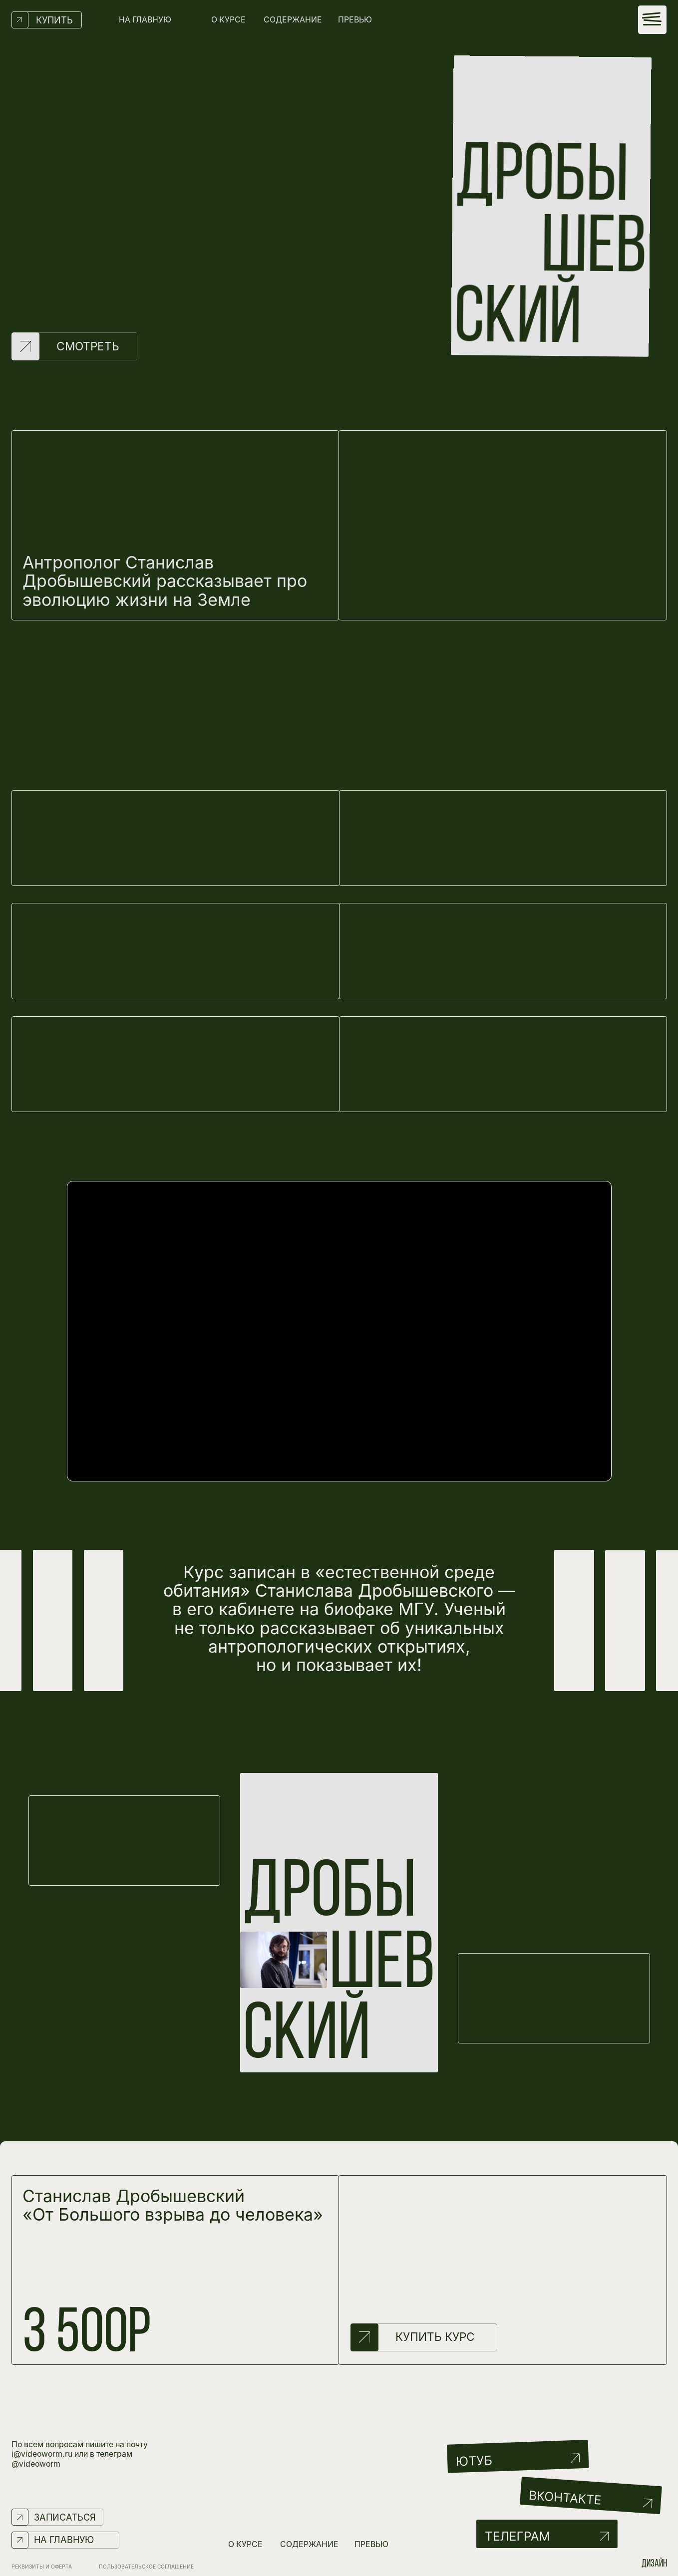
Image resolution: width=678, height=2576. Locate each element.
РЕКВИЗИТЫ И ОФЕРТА (41, 2567)
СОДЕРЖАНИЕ (293, 19)
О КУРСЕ (228, 19)
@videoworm (35, 2464)
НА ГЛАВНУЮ (145, 19)
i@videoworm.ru (41, 2454)
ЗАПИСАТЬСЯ (65, 2517)
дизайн (654, 2564)
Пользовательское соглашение (146, 2567)
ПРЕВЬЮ (355, 19)
